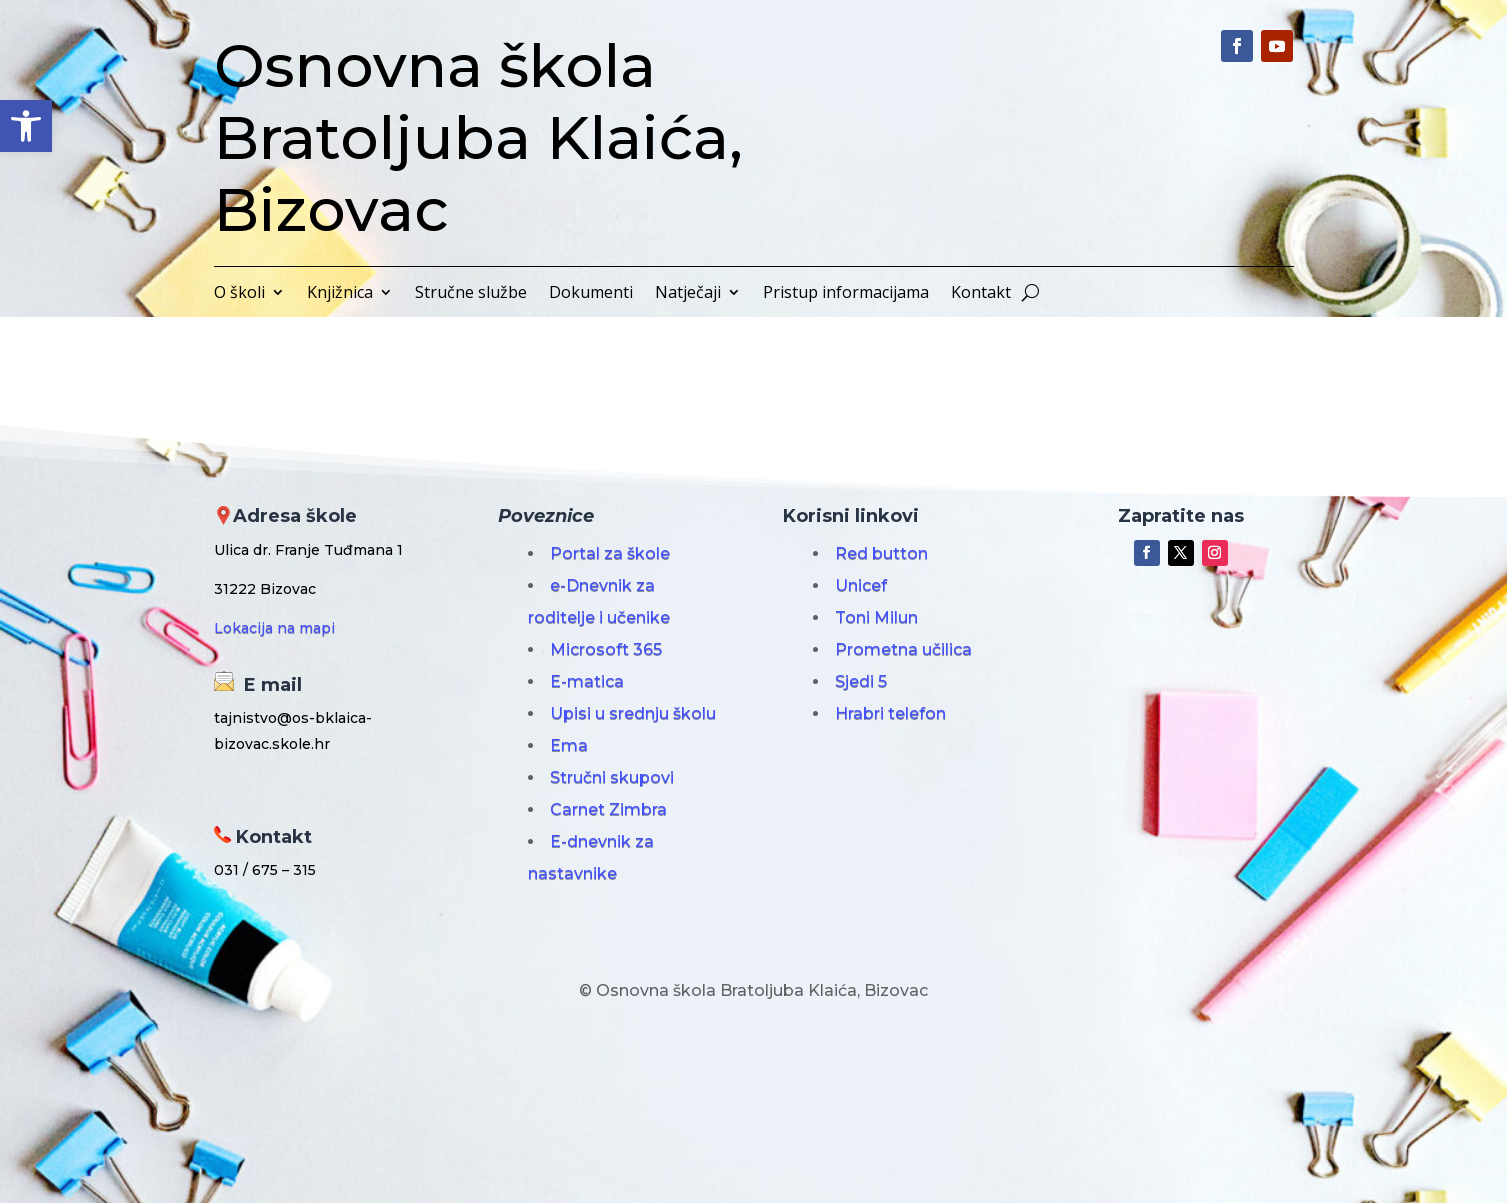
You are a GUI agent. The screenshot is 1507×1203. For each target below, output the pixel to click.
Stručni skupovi (612, 777)
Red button (881, 553)
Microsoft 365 (606, 649)
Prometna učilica (903, 649)
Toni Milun (876, 617)
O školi (239, 294)
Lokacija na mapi (274, 628)
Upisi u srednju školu (633, 713)
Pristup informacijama (846, 294)
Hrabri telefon (890, 713)
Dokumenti (591, 294)
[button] (26, 126)
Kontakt (981, 294)
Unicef (861, 585)
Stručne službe (471, 294)
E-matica (587, 681)
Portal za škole (610, 553)
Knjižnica (340, 294)
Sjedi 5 (861, 681)
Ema (569, 745)
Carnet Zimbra (608, 809)
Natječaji (688, 294)
